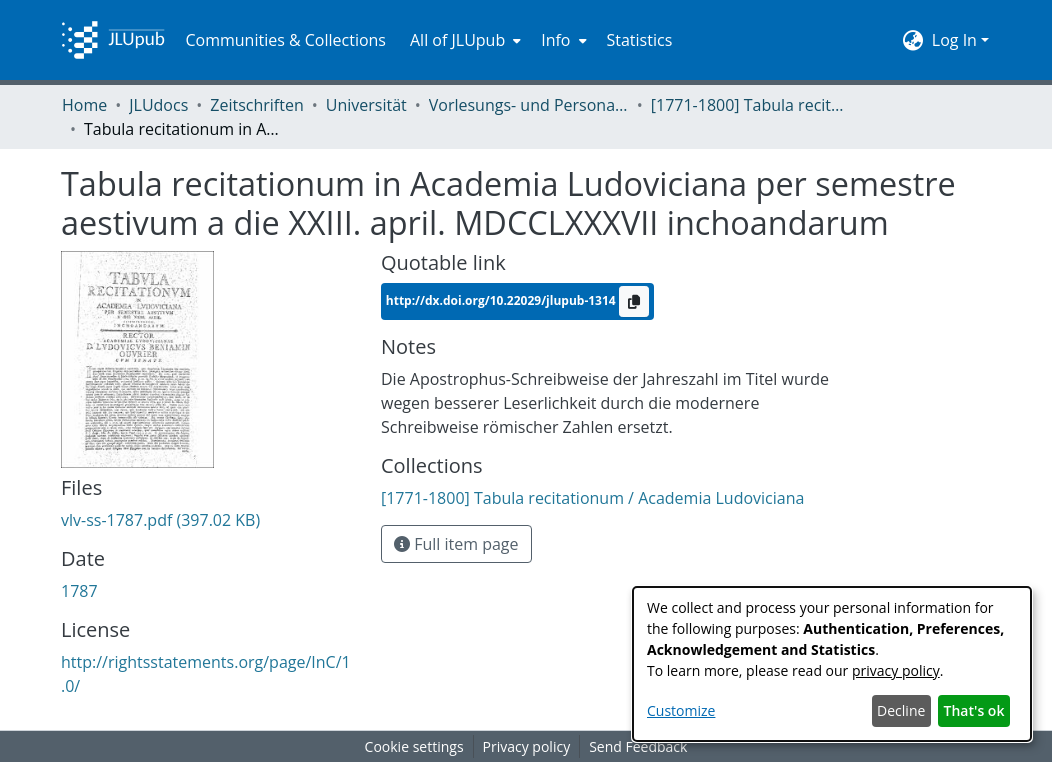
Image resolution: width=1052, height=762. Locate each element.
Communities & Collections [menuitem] (285, 40)
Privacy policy (527, 746)
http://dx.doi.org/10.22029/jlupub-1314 (502, 300)
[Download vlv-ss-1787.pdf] (160, 520)
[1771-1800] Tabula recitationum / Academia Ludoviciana (751, 105)
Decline (901, 710)
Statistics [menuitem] (640, 40)
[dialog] (832, 664)
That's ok (974, 710)
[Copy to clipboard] (634, 301)
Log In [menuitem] (954, 40)
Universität (366, 105)
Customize (681, 710)
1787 (79, 591)
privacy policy (896, 670)
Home (84, 105)
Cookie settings (414, 746)
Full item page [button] (456, 544)
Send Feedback (638, 746)
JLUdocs (158, 105)
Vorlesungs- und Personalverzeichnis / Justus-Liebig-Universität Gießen (529, 105)
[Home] (113, 40)
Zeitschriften (256, 105)
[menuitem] (463, 40)
